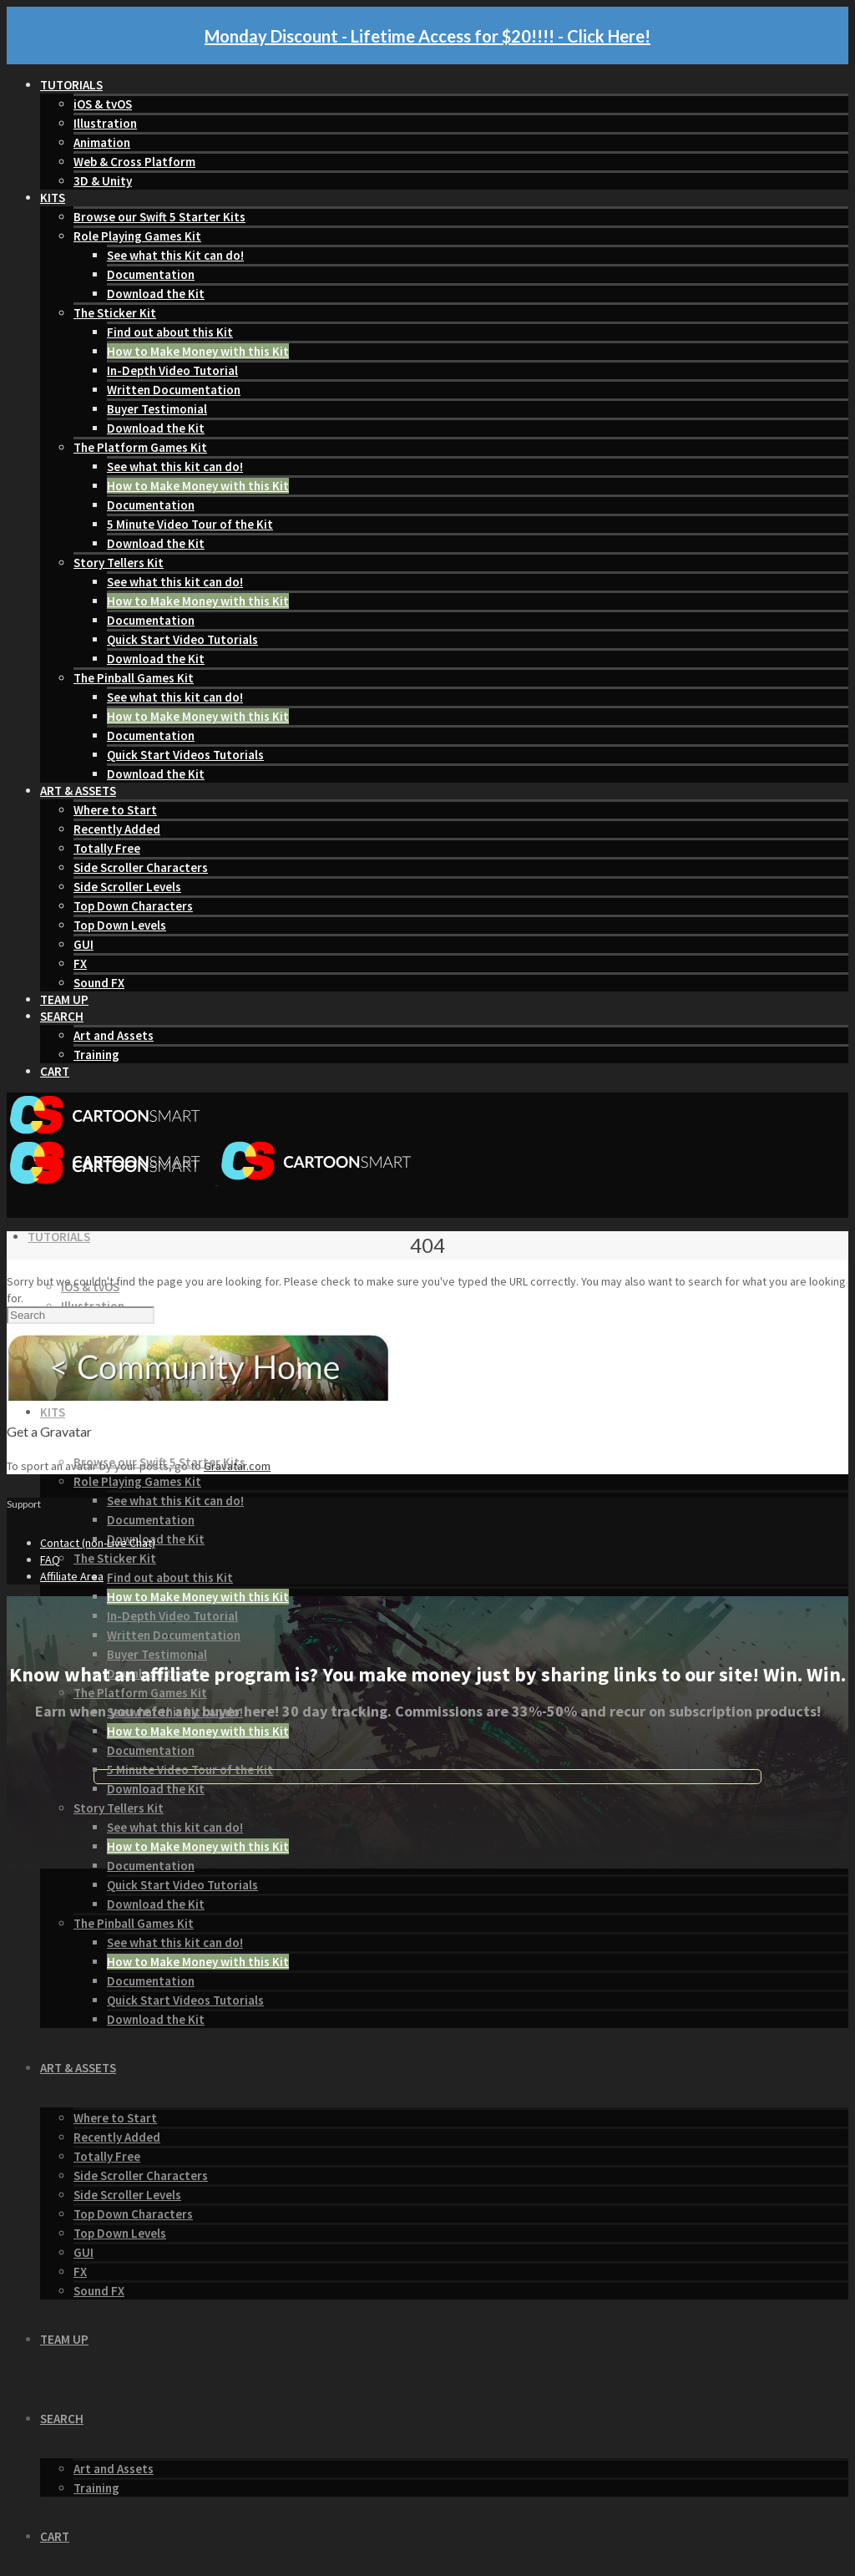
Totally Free (106, 848)
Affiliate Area (72, 1576)
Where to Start (115, 810)
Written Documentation (173, 390)
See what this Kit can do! (175, 255)
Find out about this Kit (170, 332)
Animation (101, 142)
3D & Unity (102, 181)
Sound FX (98, 983)
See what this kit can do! (175, 466)
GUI (83, 944)
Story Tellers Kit (118, 562)
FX (80, 963)
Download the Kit (156, 294)
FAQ (50, 1559)
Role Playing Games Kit (137, 236)
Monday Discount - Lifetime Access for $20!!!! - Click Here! (427, 36)
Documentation (151, 274)
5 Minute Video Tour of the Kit (190, 524)
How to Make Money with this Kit (198, 351)
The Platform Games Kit (140, 447)
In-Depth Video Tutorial (172, 370)
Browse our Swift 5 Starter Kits (159, 217)
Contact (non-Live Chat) (97, 1542)
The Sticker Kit (114, 313)
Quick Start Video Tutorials (182, 639)
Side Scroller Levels (127, 887)
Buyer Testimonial (157, 409)
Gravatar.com (237, 1465)
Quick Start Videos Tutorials (185, 755)
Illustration (105, 123)
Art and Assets (113, 1035)
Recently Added (116, 829)
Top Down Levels (119, 925)
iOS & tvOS (102, 104)
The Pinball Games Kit (133, 678)
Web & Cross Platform (134, 162)
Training (96, 1054)
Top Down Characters (133, 906)
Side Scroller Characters (140, 867)
